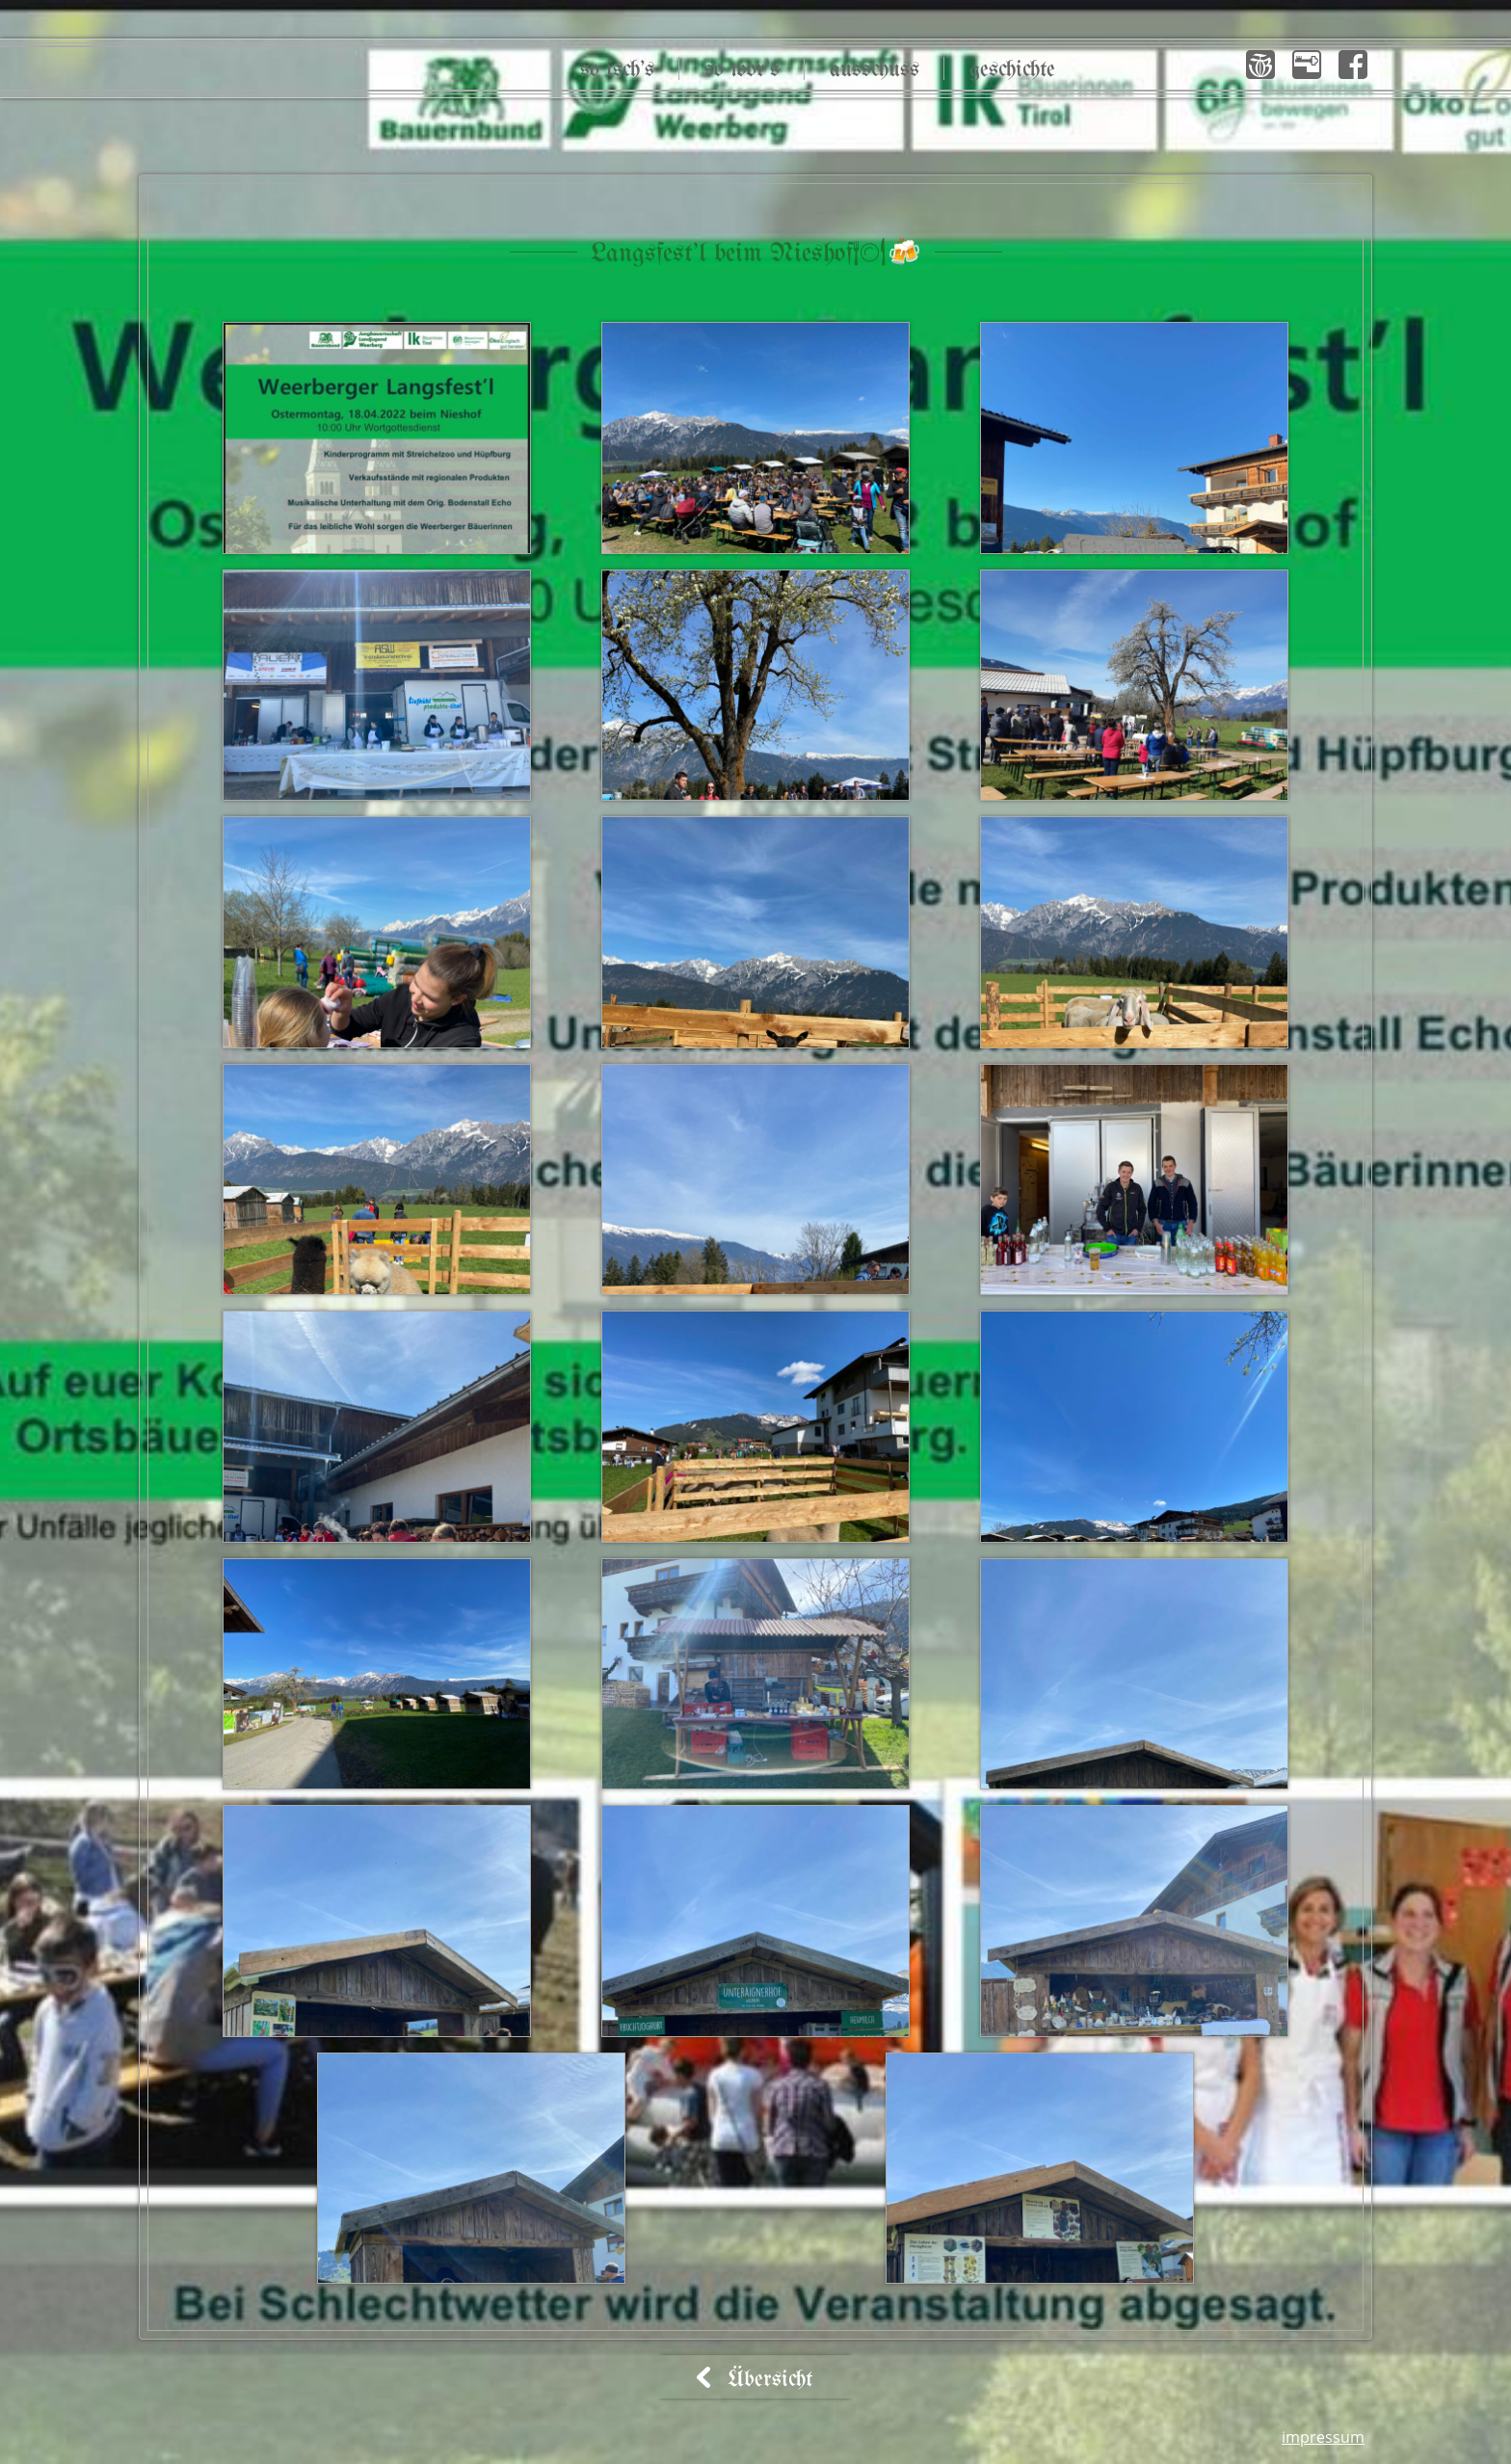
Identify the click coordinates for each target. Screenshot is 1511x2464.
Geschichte (1012, 70)
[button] (1260, 64)
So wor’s (742, 70)
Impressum (1323, 2437)
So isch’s (617, 70)
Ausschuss (874, 70)
